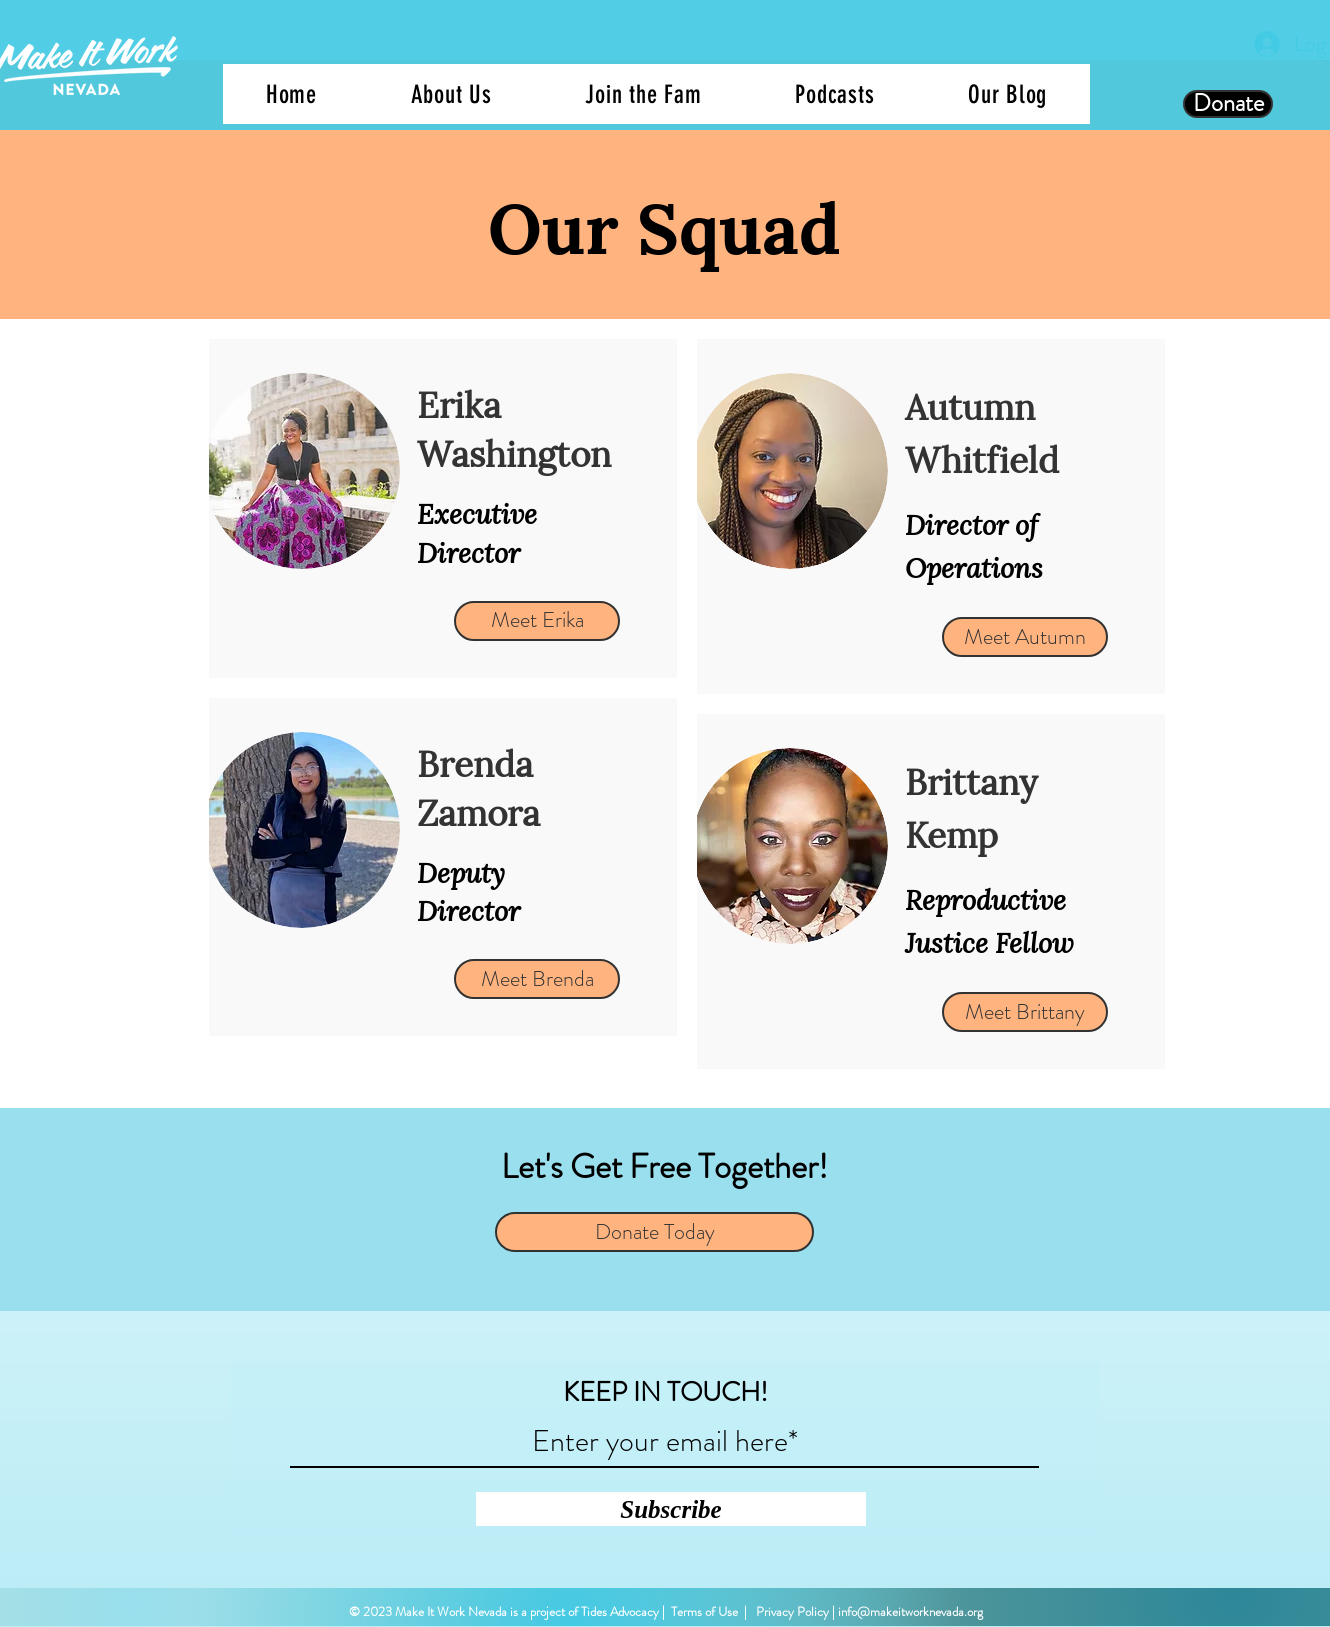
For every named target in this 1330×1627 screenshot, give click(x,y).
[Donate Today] (654, 1232)
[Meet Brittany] (1025, 1012)
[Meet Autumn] (1025, 637)
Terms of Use (704, 1611)
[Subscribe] (671, 1509)
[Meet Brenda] (537, 979)
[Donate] (1228, 104)
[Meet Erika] (537, 621)
